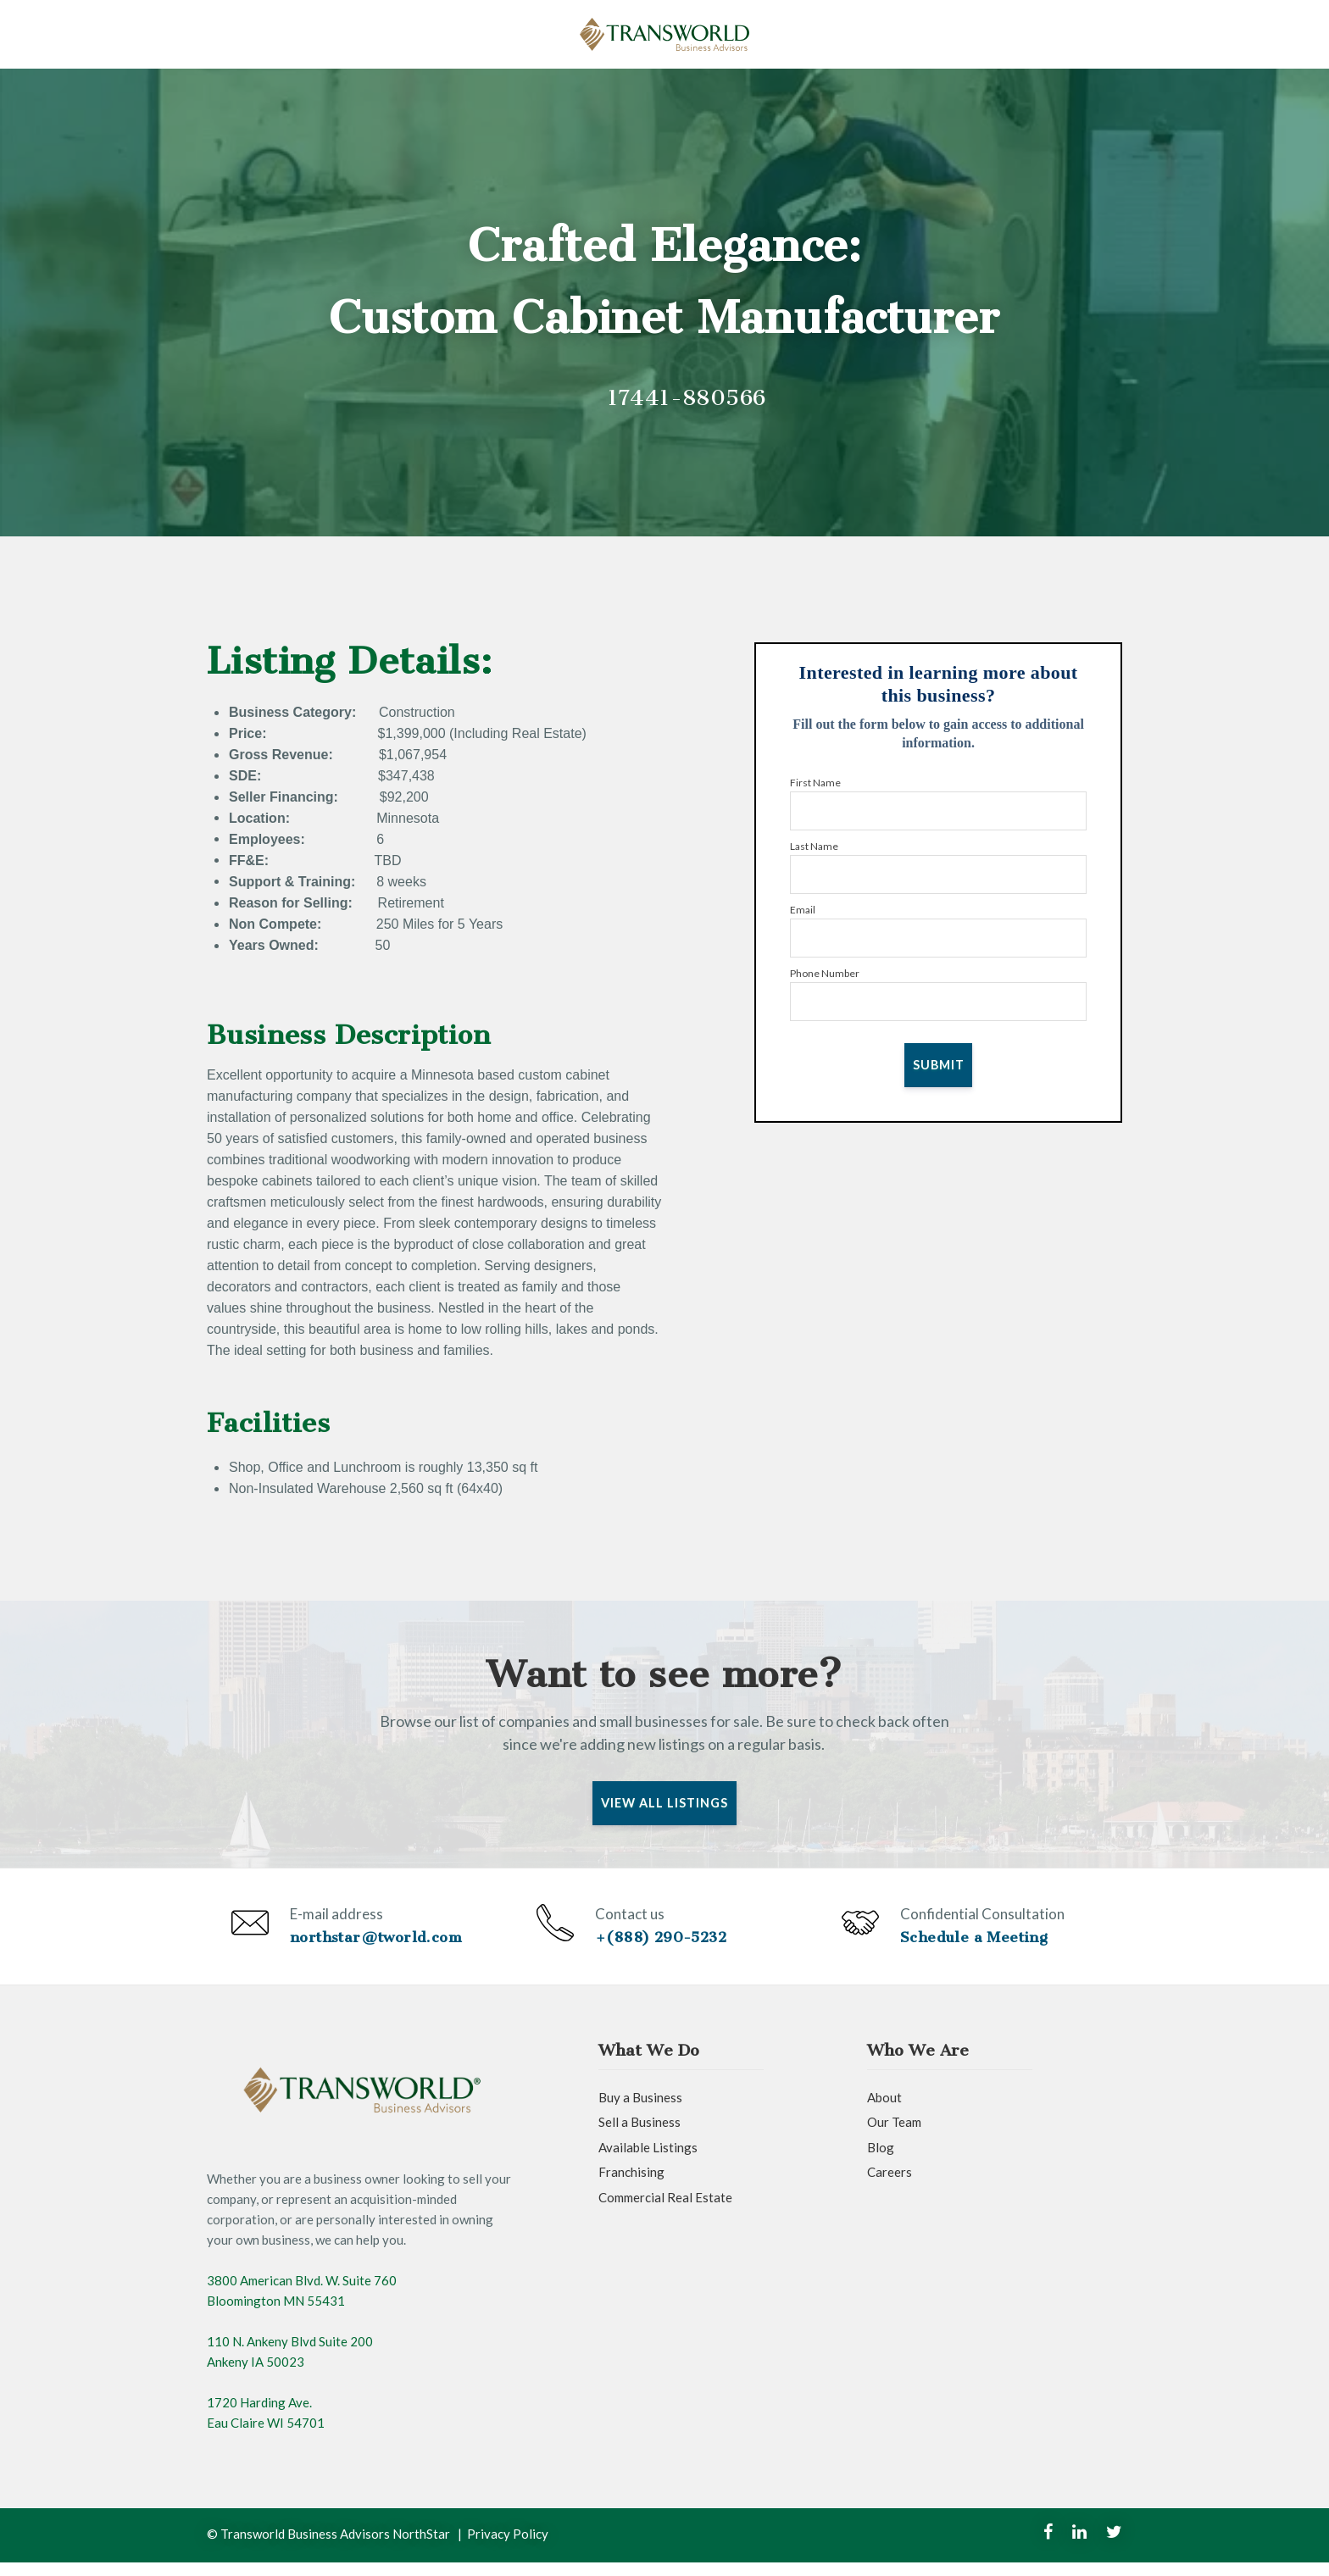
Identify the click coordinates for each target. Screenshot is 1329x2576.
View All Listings (665, 1803)
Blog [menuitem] (880, 2160)
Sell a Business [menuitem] (639, 2136)
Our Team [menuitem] (894, 2136)
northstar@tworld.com (379, 1943)
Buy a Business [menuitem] (640, 2110)
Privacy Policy (507, 2547)
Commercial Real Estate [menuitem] (665, 2210)
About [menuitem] (884, 2110)
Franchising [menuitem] (631, 2186)
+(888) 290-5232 (665, 1943)
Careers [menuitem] (889, 2186)
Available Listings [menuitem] (648, 2160)
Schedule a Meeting (977, 1943)
